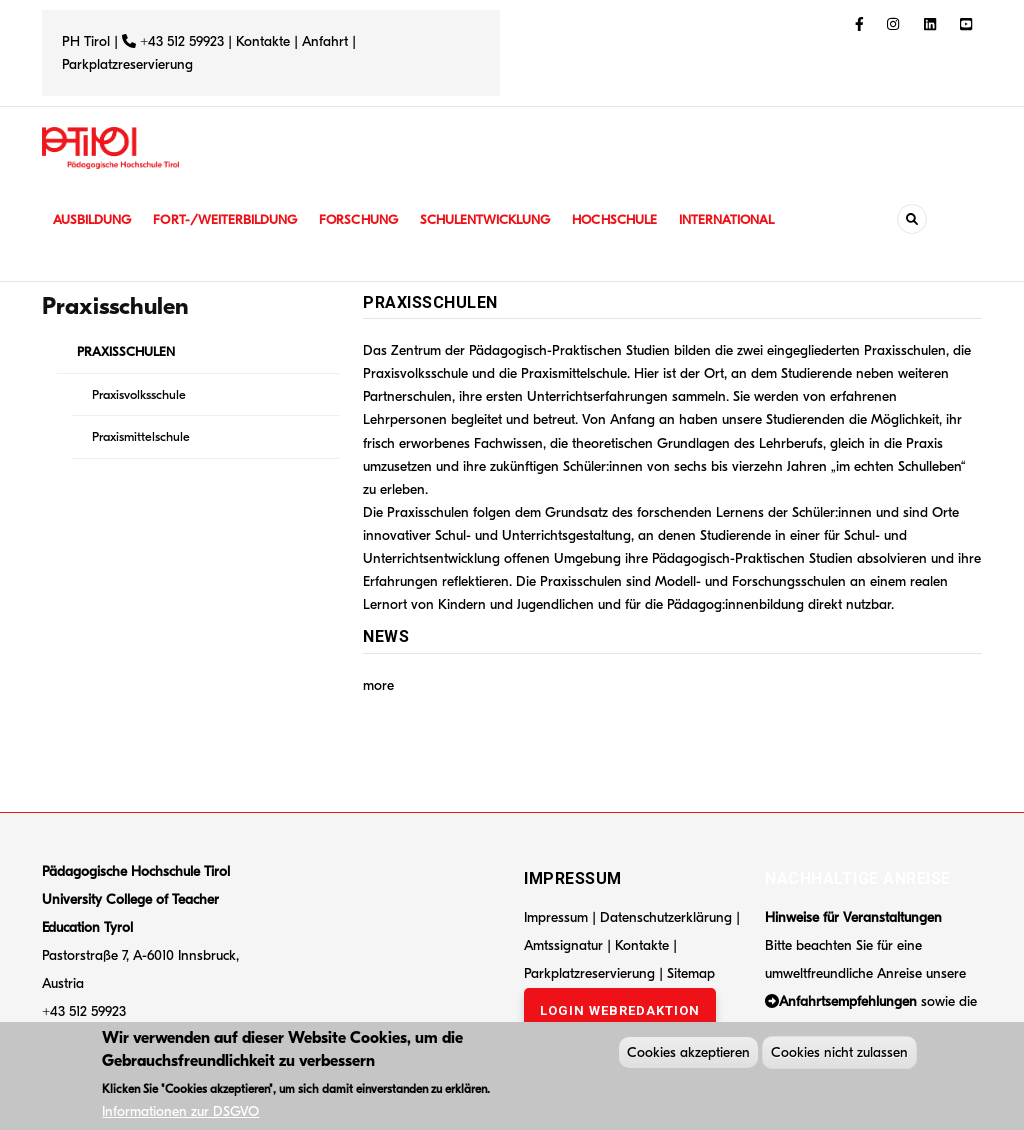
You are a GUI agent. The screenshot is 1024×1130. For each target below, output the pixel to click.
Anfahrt (327, 41)
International (759, 219)
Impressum (556, 917)
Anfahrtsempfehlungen (848, 1001)
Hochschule (641, 219)
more (378, 685)
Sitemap (691, 973)
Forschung (374, 219)
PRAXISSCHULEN (126, 351)
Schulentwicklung (506, 219)
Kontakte (263, 41)
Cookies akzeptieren (688, 1056)
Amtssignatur (565, 945)
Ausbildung (94, 219)
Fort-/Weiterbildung (234, 219)
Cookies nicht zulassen (839, 1056)
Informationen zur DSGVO (180, 1115)
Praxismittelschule (141, 436)
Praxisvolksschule (139, 394)
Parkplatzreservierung (127, 64)
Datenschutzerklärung (666, 917)
